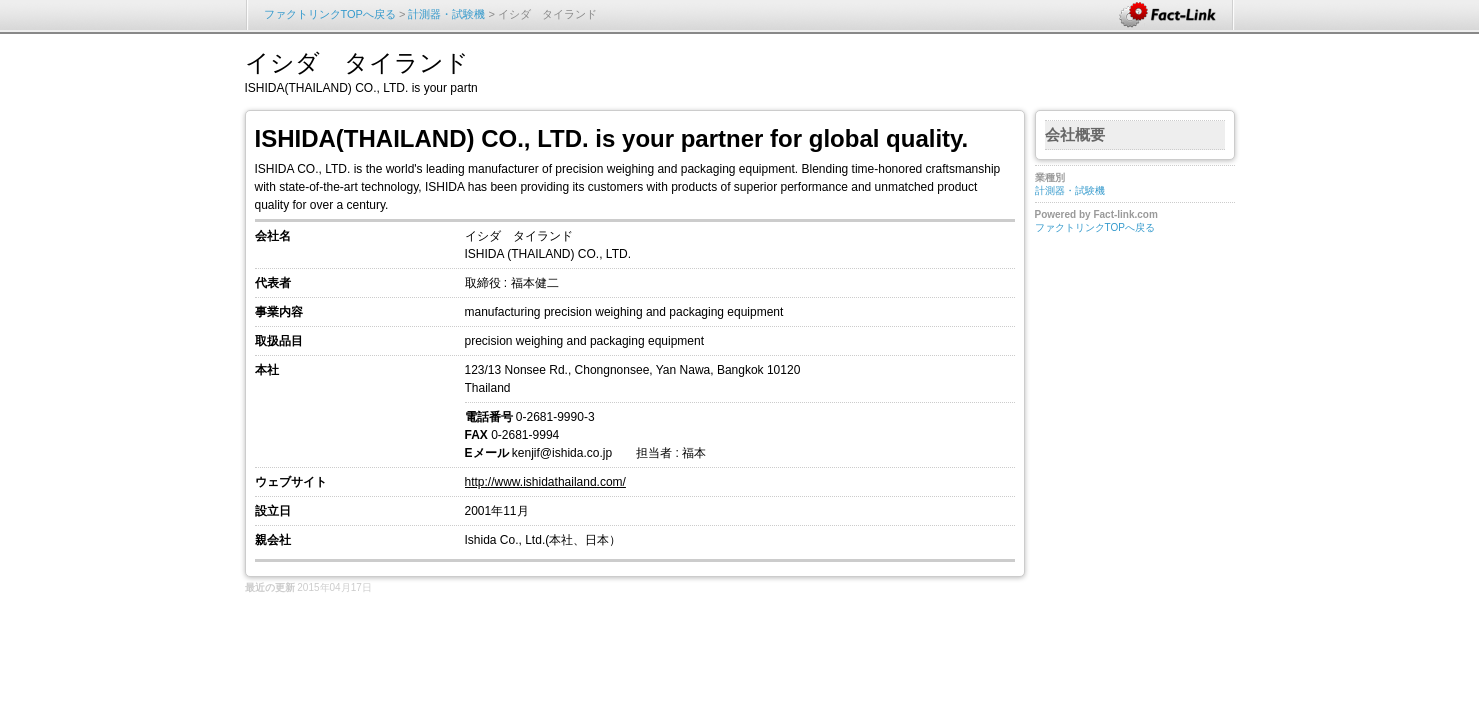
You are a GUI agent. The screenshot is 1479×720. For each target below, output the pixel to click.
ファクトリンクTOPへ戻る (330, 14)
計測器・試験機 (446, 14)
